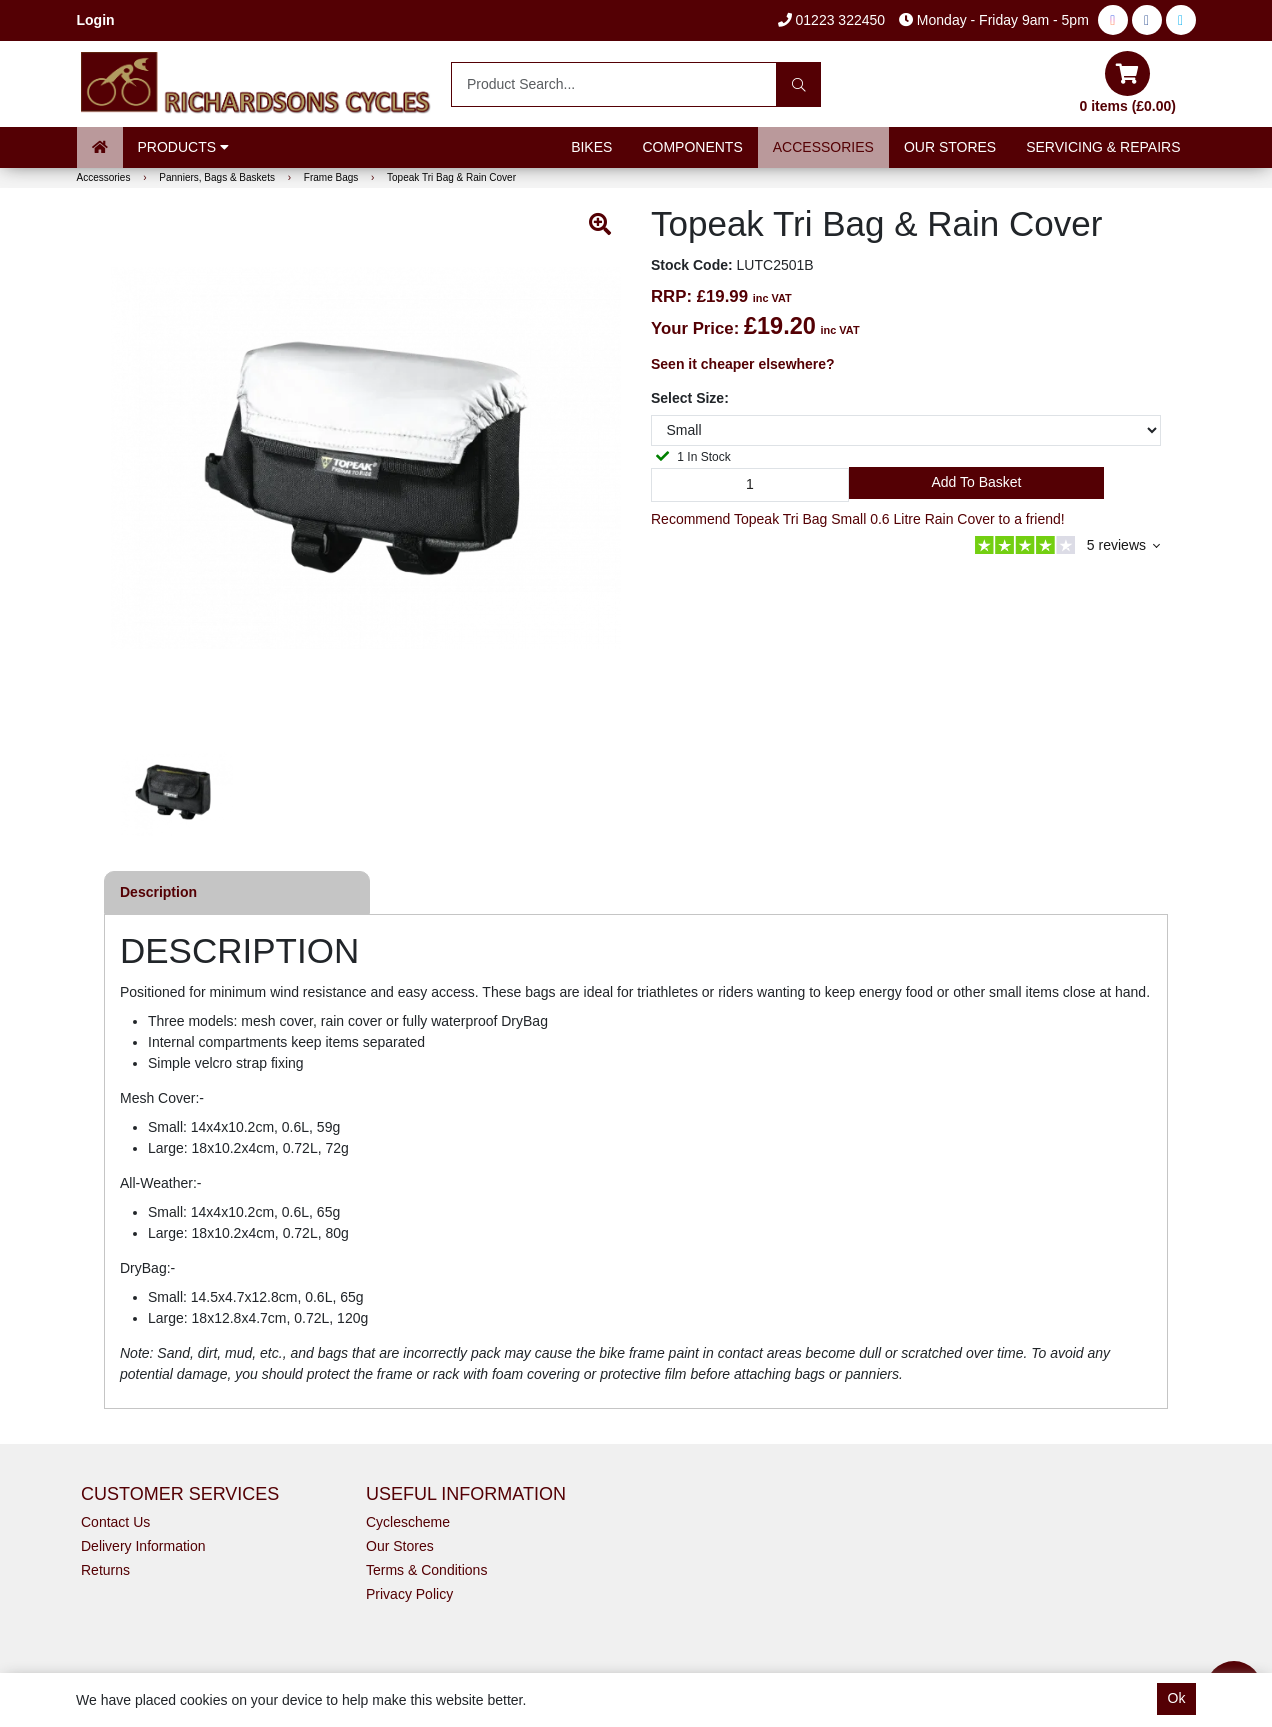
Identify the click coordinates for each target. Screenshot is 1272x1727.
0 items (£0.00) (1128, 82)
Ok (1177, 1698)
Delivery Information (143, 1546)
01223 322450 (831, 20)
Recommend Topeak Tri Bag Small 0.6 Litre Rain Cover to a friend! (858, 519)
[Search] (798, 84)
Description (158, 892)
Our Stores (950, 147)
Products (183, 147)
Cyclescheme (408, 1522)
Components (692, 147)
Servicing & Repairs (1103, 147)
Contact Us (115, 1522)
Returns (105, 1570)
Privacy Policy (409, 1594)
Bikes (591, 147)
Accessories (823, 147)
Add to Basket (976, 482)
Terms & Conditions (426, 1570)
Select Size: (690, 398)
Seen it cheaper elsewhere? (743, 364)
